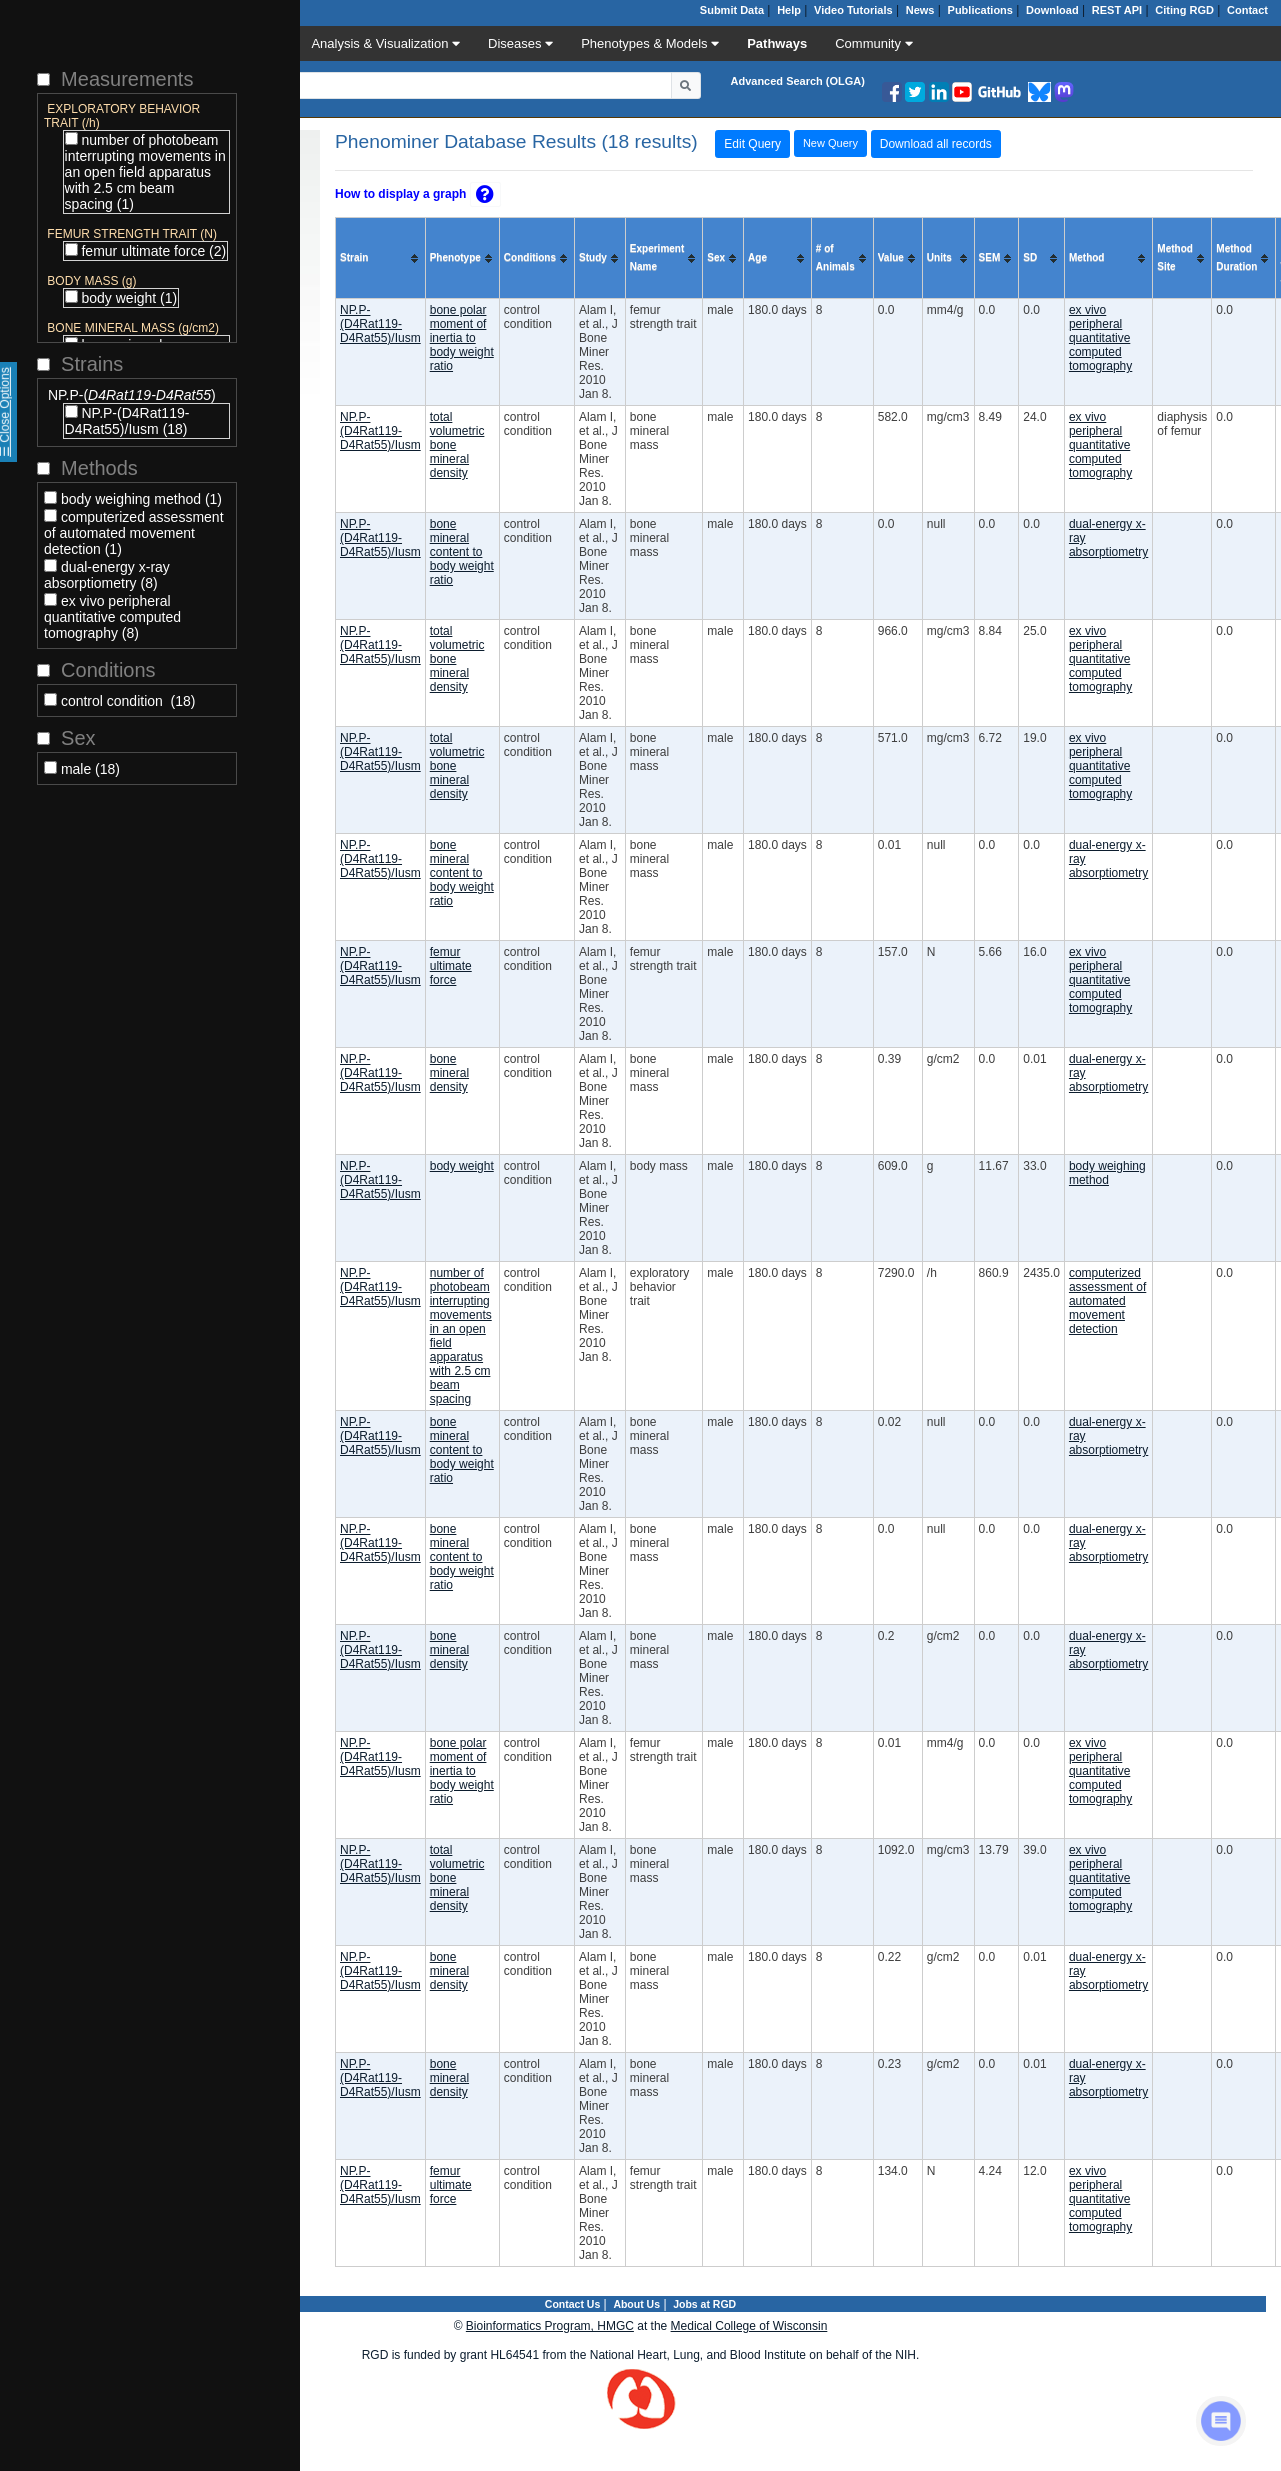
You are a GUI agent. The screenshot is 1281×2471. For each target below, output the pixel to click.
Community (873, 43)
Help (789, 10)
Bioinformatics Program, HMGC (550, 2326)
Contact (1247, 10)
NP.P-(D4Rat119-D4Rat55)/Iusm (380, 324)
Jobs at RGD (704, 2304)
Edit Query (752, 144)
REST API (1117, 10)
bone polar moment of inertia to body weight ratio (462, 338)
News (920, 10)
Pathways (777, 43)
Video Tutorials (853, 10)
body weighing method (1107, 1173)
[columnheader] (381, 258)
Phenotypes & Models (650, 43)
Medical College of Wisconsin (749, 2326)
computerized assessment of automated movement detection (1107, 1301)
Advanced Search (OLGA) (798, 81)
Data (263, 43)
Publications (980, 10)
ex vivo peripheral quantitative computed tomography (1100, 338)
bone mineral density (449, 1073)
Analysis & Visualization (385, 43)
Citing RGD (1184, 10)
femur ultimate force (451, 966)
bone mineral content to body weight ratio (462, 552)
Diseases (520, 43)
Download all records (936, 144)
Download (1052, 10)
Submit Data (732, 10)
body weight (462, 1166)
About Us (636, 2304)
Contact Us (572, 2304)
